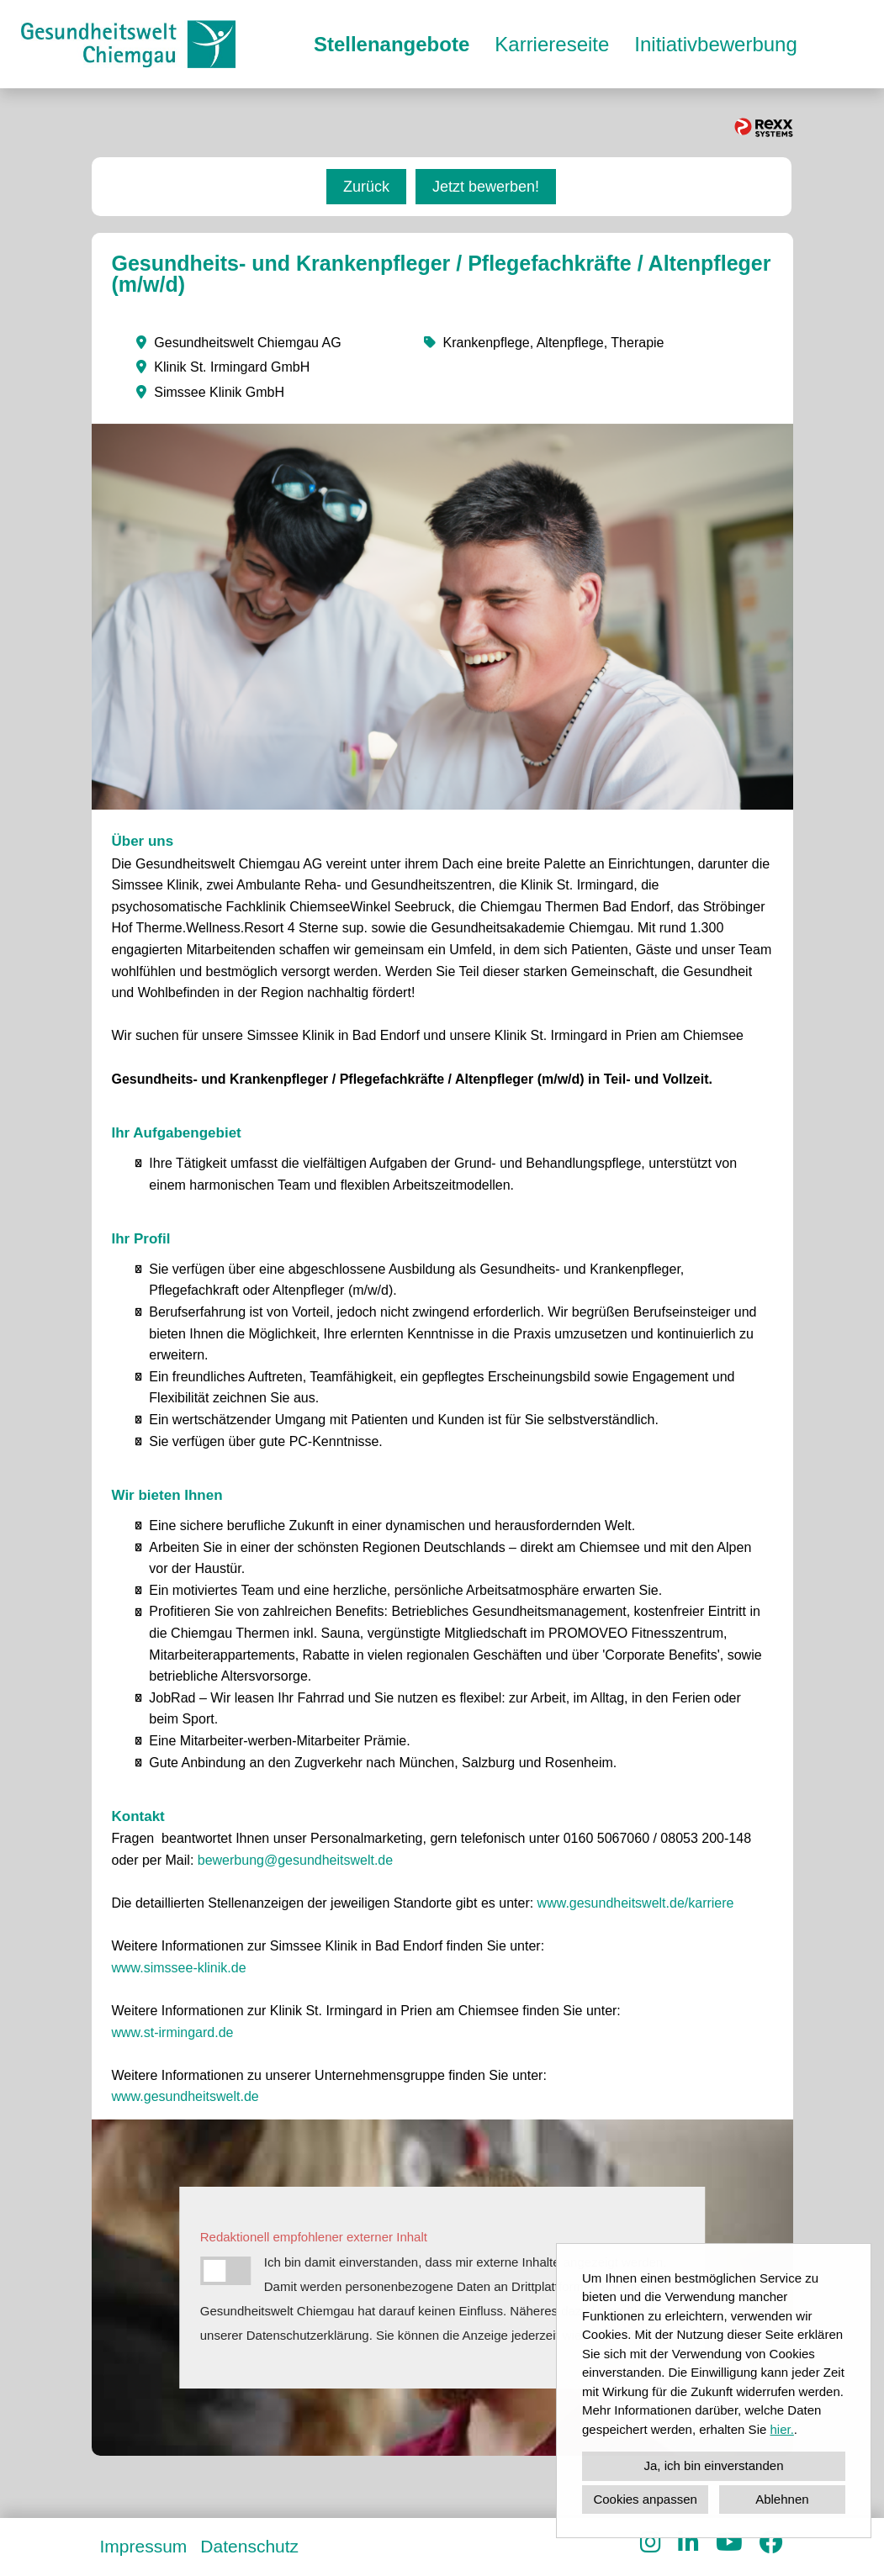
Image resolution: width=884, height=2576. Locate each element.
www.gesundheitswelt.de (185, 2096)
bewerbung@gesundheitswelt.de (295, 1860)
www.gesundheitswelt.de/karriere (635, 1903)
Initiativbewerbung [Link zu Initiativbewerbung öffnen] (715, 44)
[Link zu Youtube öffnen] (729, 2542)
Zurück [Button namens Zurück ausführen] (366, 186)
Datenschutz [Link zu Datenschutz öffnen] (249, 2546)
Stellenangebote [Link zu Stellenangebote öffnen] (391, 44)
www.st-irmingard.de (174, 2032)
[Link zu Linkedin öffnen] (688, 2542)
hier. (781, 2429)
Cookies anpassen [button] (644, 2499)
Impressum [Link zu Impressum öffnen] (144, 2546)
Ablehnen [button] (781, 2499)
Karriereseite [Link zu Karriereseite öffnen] (552, 44)
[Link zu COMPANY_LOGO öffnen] (128, 44)
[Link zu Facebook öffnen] (771, 2542)
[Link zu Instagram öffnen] (650, 2542)
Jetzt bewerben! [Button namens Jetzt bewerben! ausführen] (485, 186)
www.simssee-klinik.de (179, 1968)
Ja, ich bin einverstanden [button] (714, 2465)
